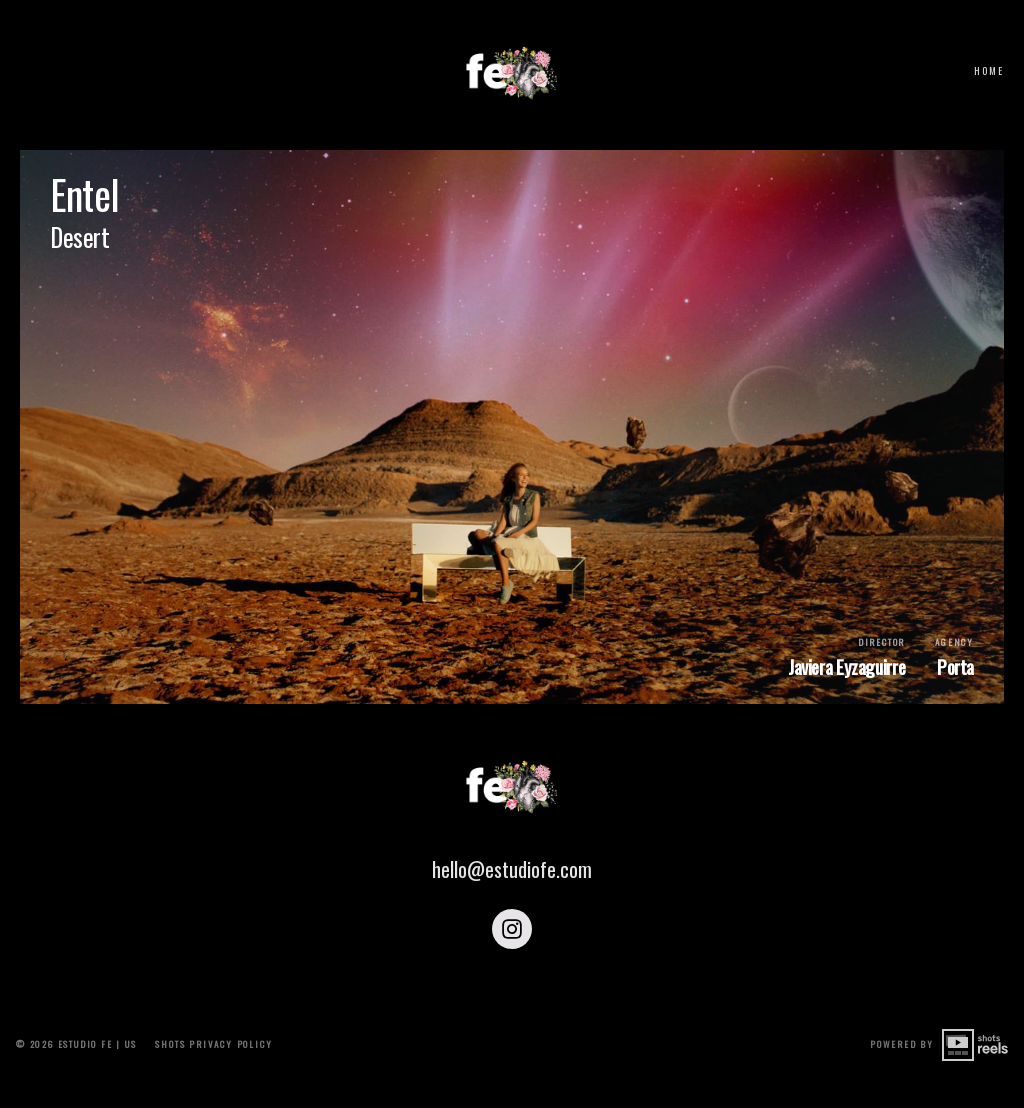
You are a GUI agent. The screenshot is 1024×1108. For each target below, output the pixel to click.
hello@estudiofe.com (512, 910)
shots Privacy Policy (213, 1074)
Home (989, 70)
